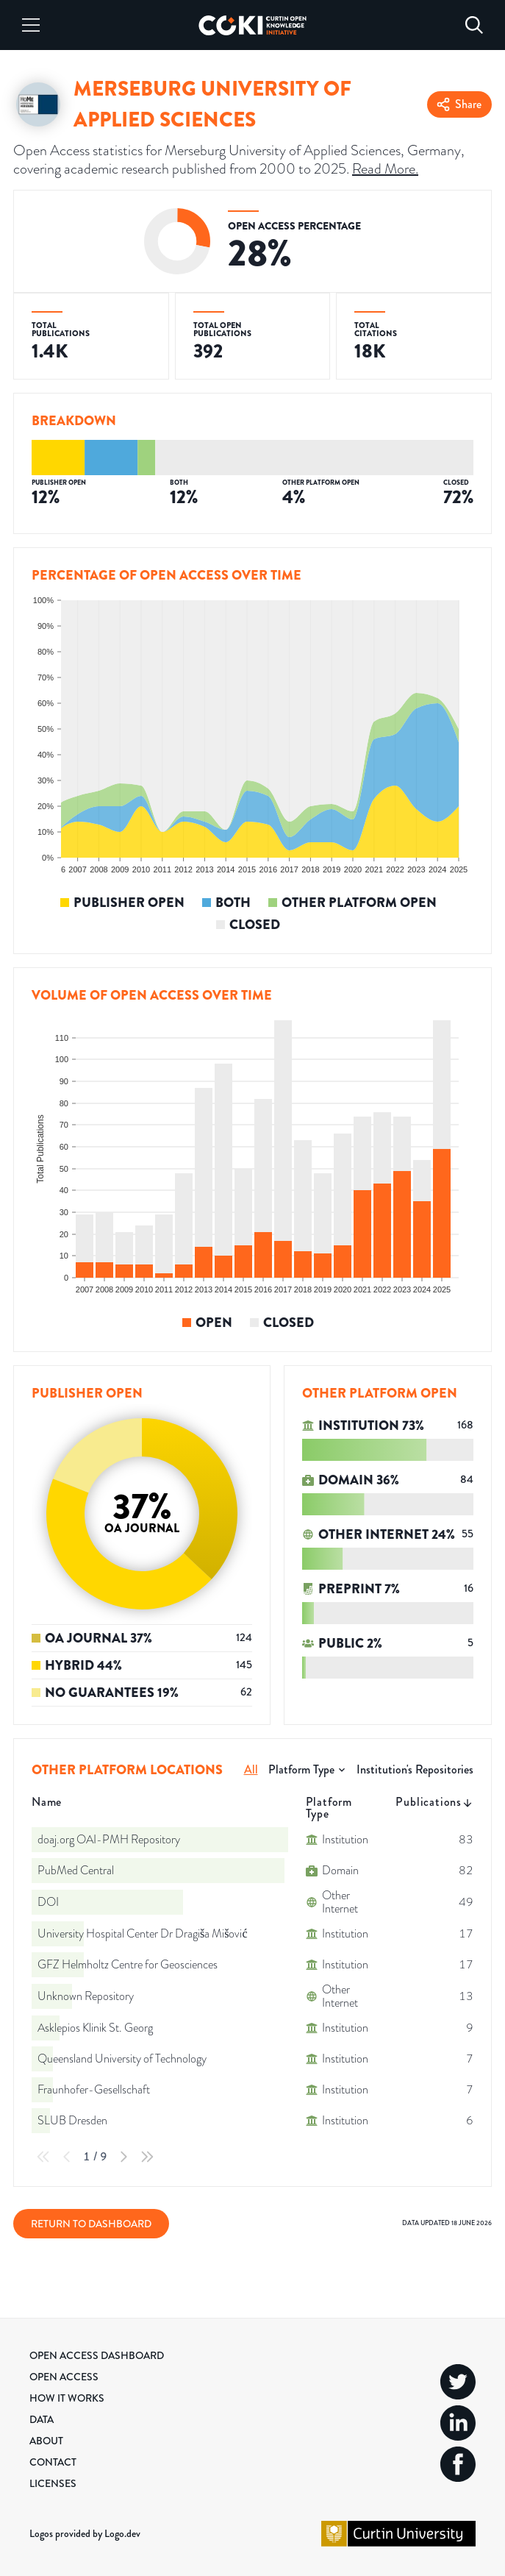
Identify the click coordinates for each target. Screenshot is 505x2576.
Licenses (52, 2483)
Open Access (64, 2376)
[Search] (474, 25)
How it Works (66, 2398)
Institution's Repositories (415, 1769)
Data (41, 2419)
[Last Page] (147, 2156)
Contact (52, 2462)
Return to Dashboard (91, 2223)
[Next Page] (123, 2156)
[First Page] (43, 2156)
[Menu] (31, 25)
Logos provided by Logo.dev (84, 2533)
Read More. (385, 168)
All (251, 1769)
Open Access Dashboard (96, 2355)
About (46, 2440)
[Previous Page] (67, 2156)
